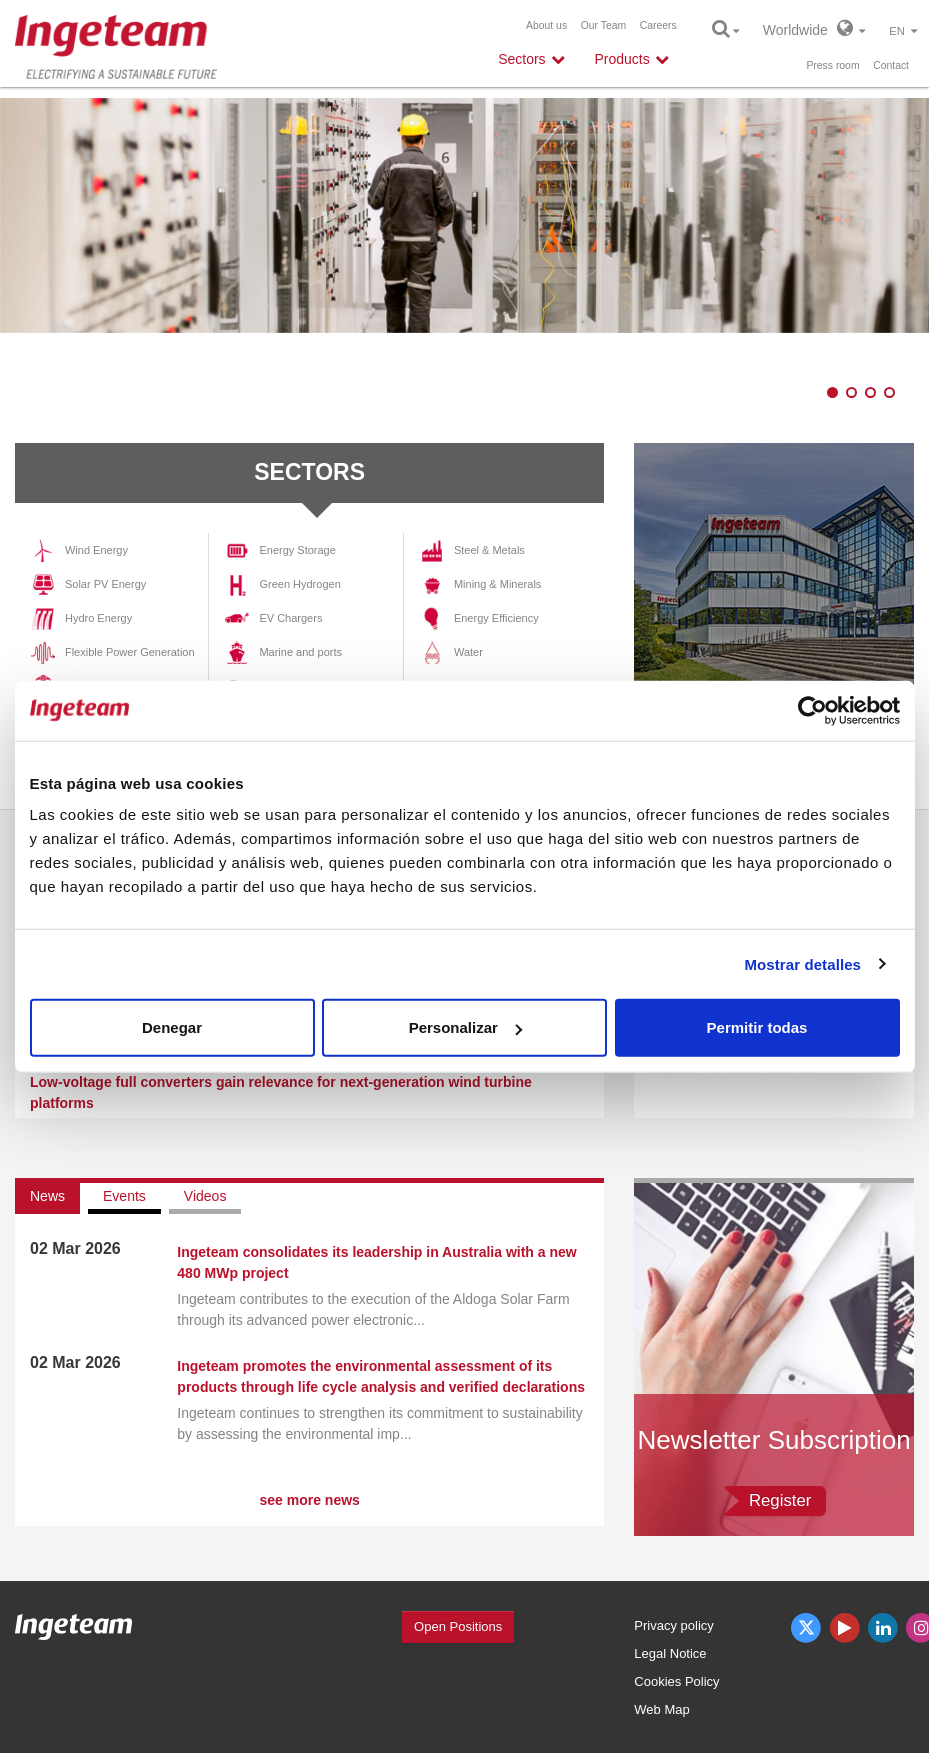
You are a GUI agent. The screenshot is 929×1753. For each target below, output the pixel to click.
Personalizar (465, 1027)
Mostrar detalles (802, 963)
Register (780, 1500)
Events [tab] (124, 1196)
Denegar (172, 1027)
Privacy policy (673, 1625)
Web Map (661, 1709)
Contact (891, 65)
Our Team (603, 25)
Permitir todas (757, 1027)
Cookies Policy (676, 1681)
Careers (658, 25)
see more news (309, 1500)
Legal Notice (670, 1653)
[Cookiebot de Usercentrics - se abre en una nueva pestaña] (812, 710)
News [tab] (47, 1196)
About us (546, 25)
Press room (832, 65)
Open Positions (458, 1626)
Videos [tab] (205, 1196)
